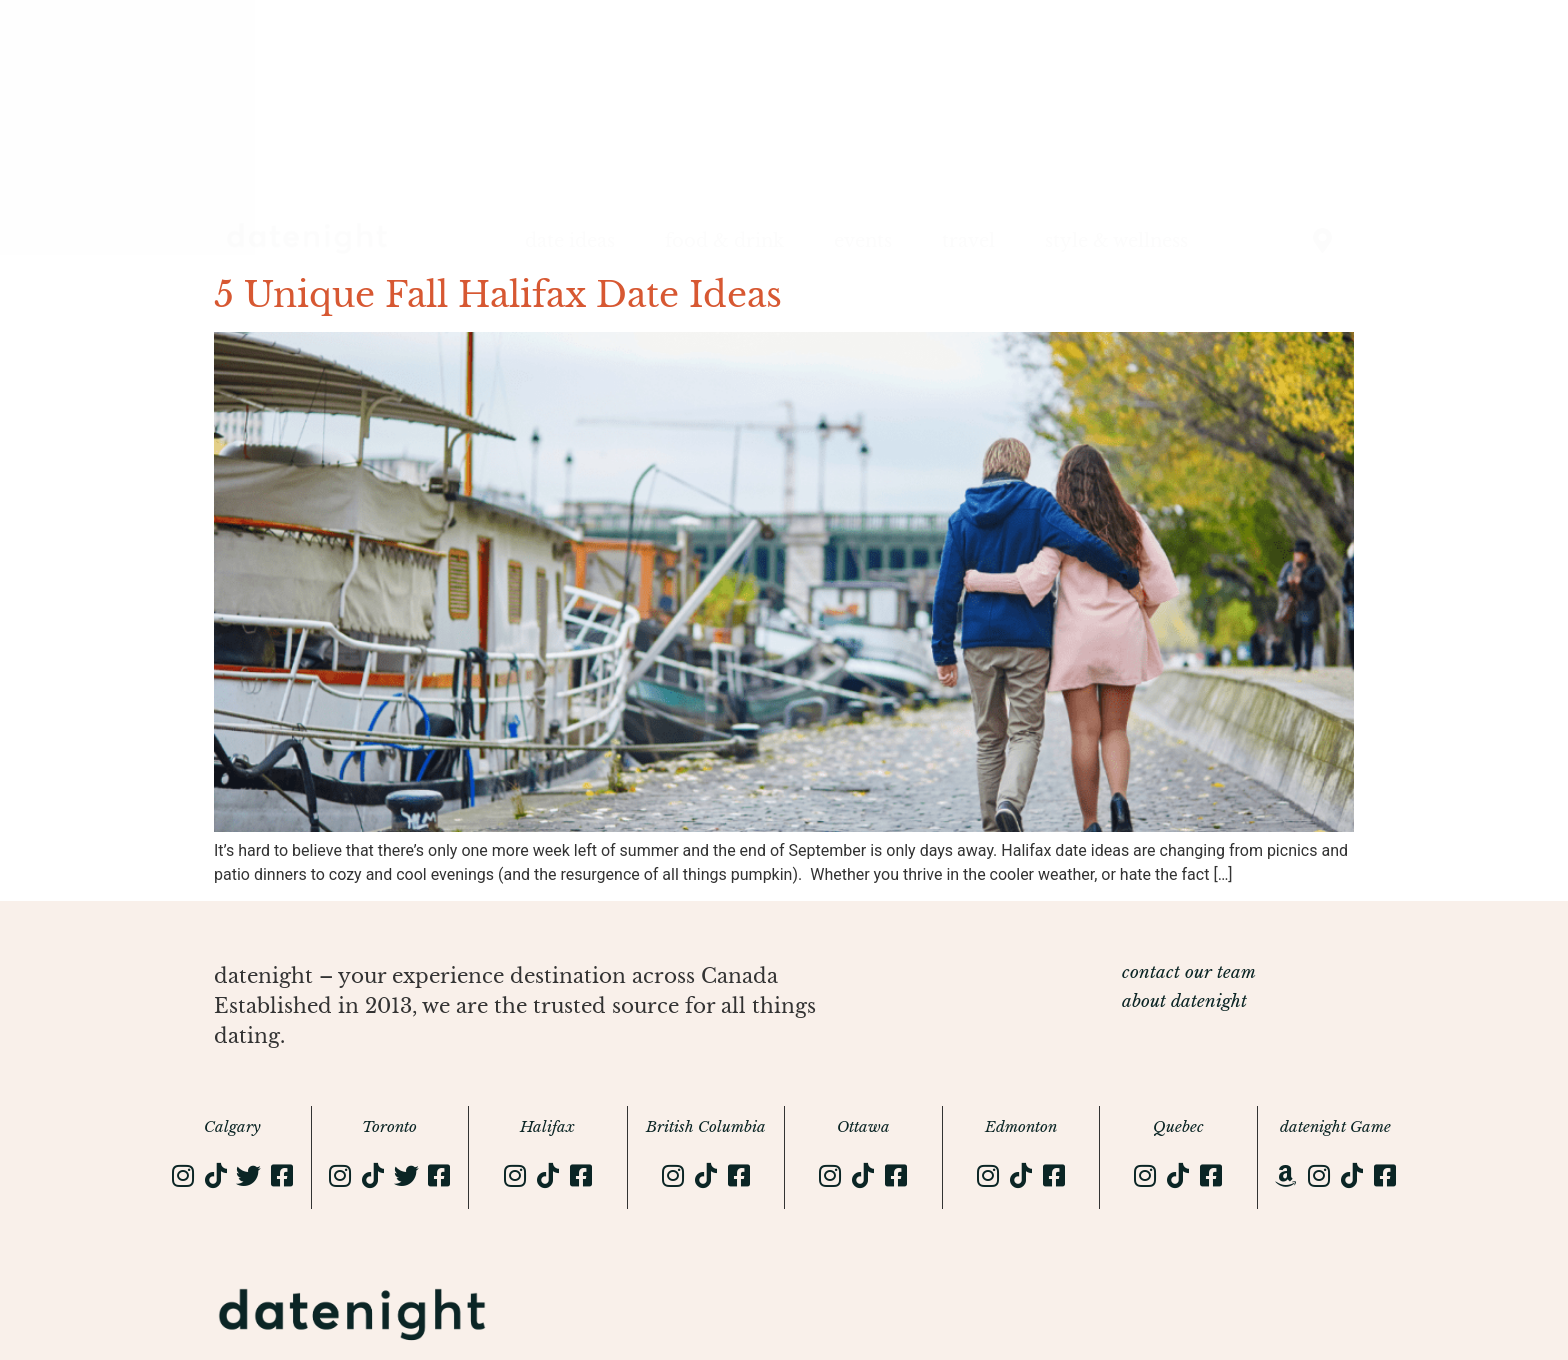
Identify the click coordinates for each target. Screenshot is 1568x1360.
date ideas (570, 241)
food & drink (724, 241)
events (863, 241)
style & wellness (1116, 241)
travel (968, 241)
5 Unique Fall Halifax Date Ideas (498, 294)
